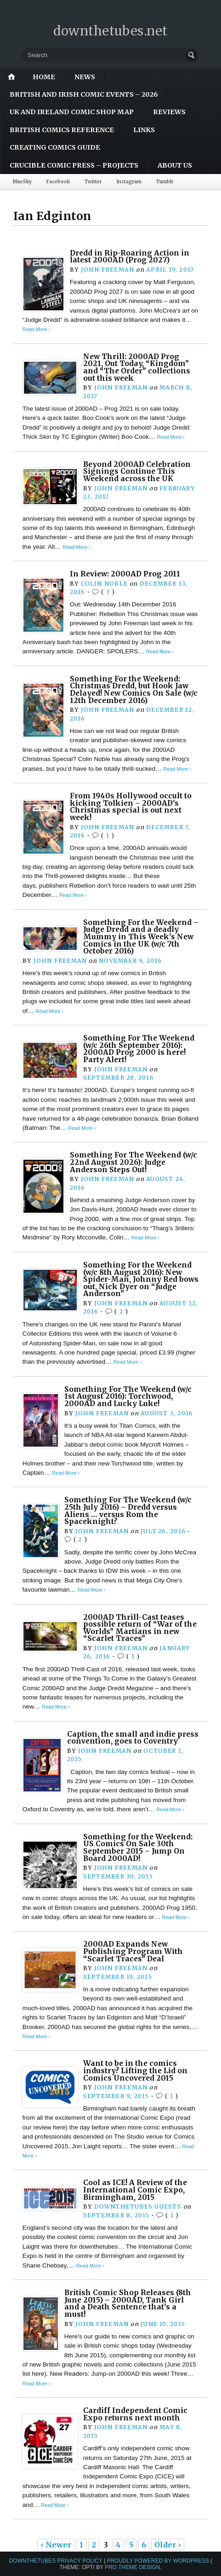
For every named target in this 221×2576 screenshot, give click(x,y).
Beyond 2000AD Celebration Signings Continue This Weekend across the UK (137, 471)
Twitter (93, 182)
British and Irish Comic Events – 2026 (84, 94)
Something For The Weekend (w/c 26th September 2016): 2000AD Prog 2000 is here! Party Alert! (138, 1049)
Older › (167, 2544)
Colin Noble (104, 583)
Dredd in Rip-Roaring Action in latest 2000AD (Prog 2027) (129, 257)
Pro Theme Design (132, 2567)
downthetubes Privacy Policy (55, 2561)
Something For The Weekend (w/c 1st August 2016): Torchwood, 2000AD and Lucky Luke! (128, 1396)
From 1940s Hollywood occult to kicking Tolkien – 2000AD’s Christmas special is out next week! (131, 806)
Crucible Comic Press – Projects (74, 165)
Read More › (36, 329)
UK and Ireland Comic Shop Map (72, 112)
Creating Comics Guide (55, 147)
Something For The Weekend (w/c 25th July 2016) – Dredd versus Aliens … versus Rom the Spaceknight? (128, 1510)
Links (144, 130)
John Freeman (108, 269)
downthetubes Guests (137, 2206)
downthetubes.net (110, 31)
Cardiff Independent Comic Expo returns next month (135, 2414)
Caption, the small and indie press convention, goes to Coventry (132, 1738)
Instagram (129, 182)
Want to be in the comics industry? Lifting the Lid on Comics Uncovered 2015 (135, 2070)
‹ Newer (55, 2544)
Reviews (169, 112)
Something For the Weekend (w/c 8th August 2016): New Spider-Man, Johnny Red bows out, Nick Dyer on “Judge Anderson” (140, 1279)
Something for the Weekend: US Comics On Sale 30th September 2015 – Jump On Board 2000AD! (138, 1847)
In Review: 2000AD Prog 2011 (125, 574)
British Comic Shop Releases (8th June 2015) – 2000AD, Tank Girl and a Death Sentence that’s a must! (127, 2303)
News (84, 77)
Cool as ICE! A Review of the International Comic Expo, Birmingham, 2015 (135, 2189)
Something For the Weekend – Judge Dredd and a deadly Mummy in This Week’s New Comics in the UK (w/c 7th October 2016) (140, 937)
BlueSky (22, 182)
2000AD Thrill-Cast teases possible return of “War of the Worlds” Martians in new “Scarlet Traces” (140, 1628)
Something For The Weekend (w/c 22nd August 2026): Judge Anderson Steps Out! (133, 1162)
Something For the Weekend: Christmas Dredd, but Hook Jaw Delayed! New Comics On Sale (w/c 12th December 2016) (134, 690)
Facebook (58, 182)
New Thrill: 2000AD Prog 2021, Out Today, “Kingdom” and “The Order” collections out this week (136, 367)
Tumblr (164, 182)
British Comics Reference (62, 130)
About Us (175, 165)
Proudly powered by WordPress (158, 2561)
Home (44, 77)
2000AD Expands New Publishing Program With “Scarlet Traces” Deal (133, 1951)
